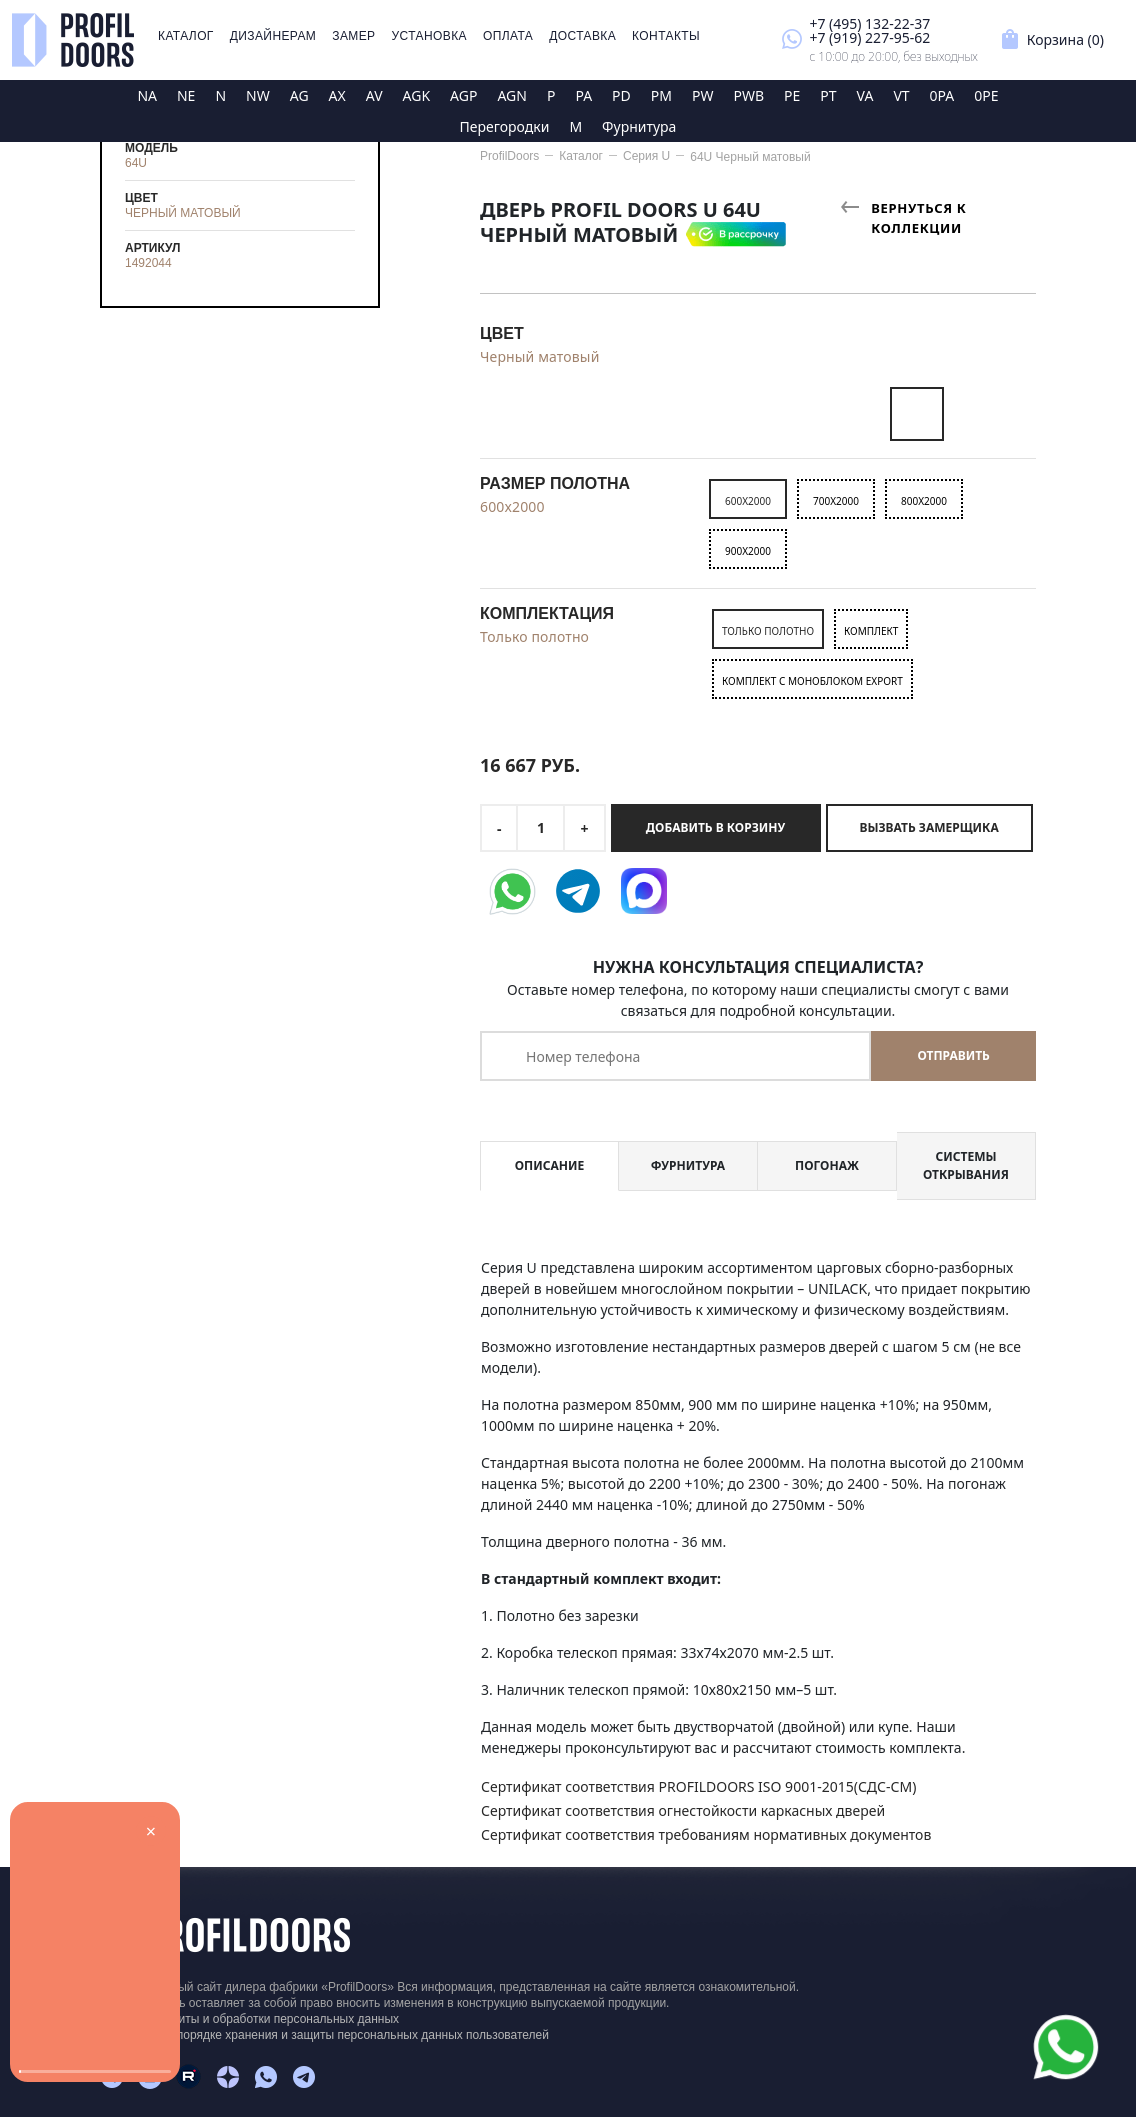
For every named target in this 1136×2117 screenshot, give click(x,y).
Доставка (582, 36)
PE (792, 95)
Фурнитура (639, 126)
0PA (942, 95)
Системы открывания (966, 1165)
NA (147, 95)
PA (583, 95)
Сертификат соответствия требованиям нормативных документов (706, 1834)
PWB (748, 95)
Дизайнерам (273, 36)
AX (337, 95)
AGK (417, 95)
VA (865, 95)
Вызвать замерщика (929, 827)
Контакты (666, 36)
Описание (549, 1165)
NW (258, 95)
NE (186, 95)
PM (661, 95)
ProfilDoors (509, 156)
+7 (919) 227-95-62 (869, 37)
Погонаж (827, 1165)
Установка (429, 36)
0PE (986, 95)
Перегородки (505, 126)
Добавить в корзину (715, 827)
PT (828, 95)
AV (374, 95)
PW (703, 95)
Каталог (186, 36)
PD (621, 95)
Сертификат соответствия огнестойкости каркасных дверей (683, 1810)
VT (901, 95)
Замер (353, 36)
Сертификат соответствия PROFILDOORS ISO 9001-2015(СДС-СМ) (698, 1786)
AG (299, 95)
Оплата (508, 36)
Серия (646, 156)
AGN (512, 95)
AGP (463, 95)
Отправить (953, 1055)
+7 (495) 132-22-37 (869, 23)
